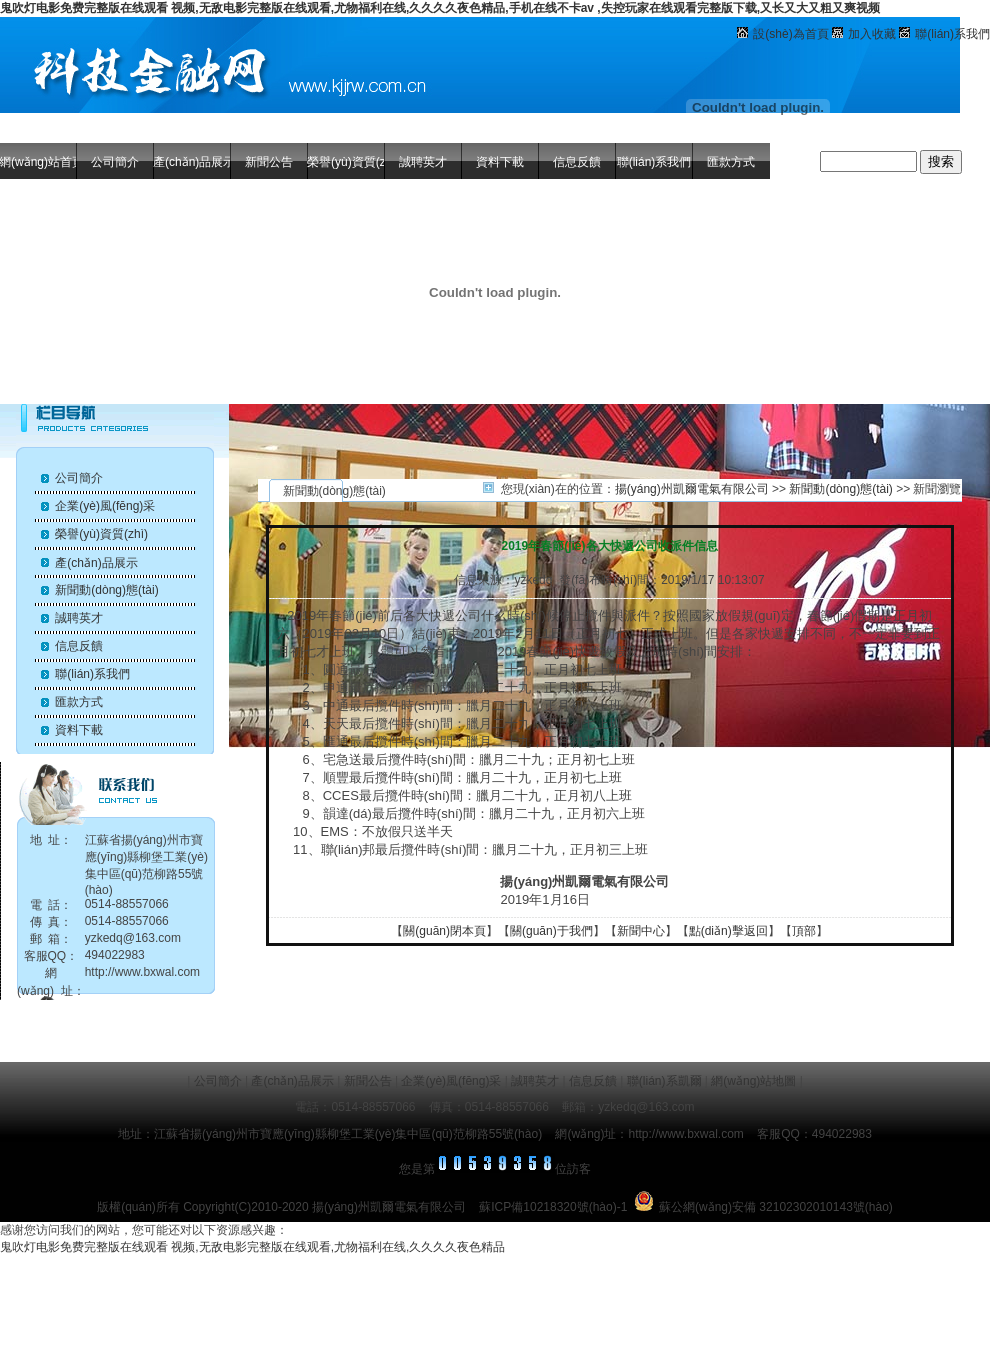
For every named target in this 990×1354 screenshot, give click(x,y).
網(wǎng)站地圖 (753, 1081)
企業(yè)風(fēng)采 (105, 506)
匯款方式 (731, 162)
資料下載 (500, 162)
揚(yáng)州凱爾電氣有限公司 (692, 489)
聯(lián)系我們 (952, 34)
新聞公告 (269, 162)
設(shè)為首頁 (790, 34)
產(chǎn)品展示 (192, 162)
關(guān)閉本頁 (444, 931)
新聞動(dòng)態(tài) (106, 590)
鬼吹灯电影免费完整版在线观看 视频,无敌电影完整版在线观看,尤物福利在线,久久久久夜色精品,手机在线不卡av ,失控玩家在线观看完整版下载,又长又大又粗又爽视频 (440, 8)
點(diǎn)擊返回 (728, 931)
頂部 (804, 931)
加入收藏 (872, 34)
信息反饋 (577, 162)
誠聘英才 (423, 162)
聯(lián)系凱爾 (664, 1081)
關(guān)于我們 (551, 931)
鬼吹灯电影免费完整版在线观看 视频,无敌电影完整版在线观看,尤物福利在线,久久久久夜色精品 (252, 1247)
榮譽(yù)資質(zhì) (346, 162)
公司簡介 (115, 162)
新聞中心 (641, 931)
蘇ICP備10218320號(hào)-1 (553, 1207)
